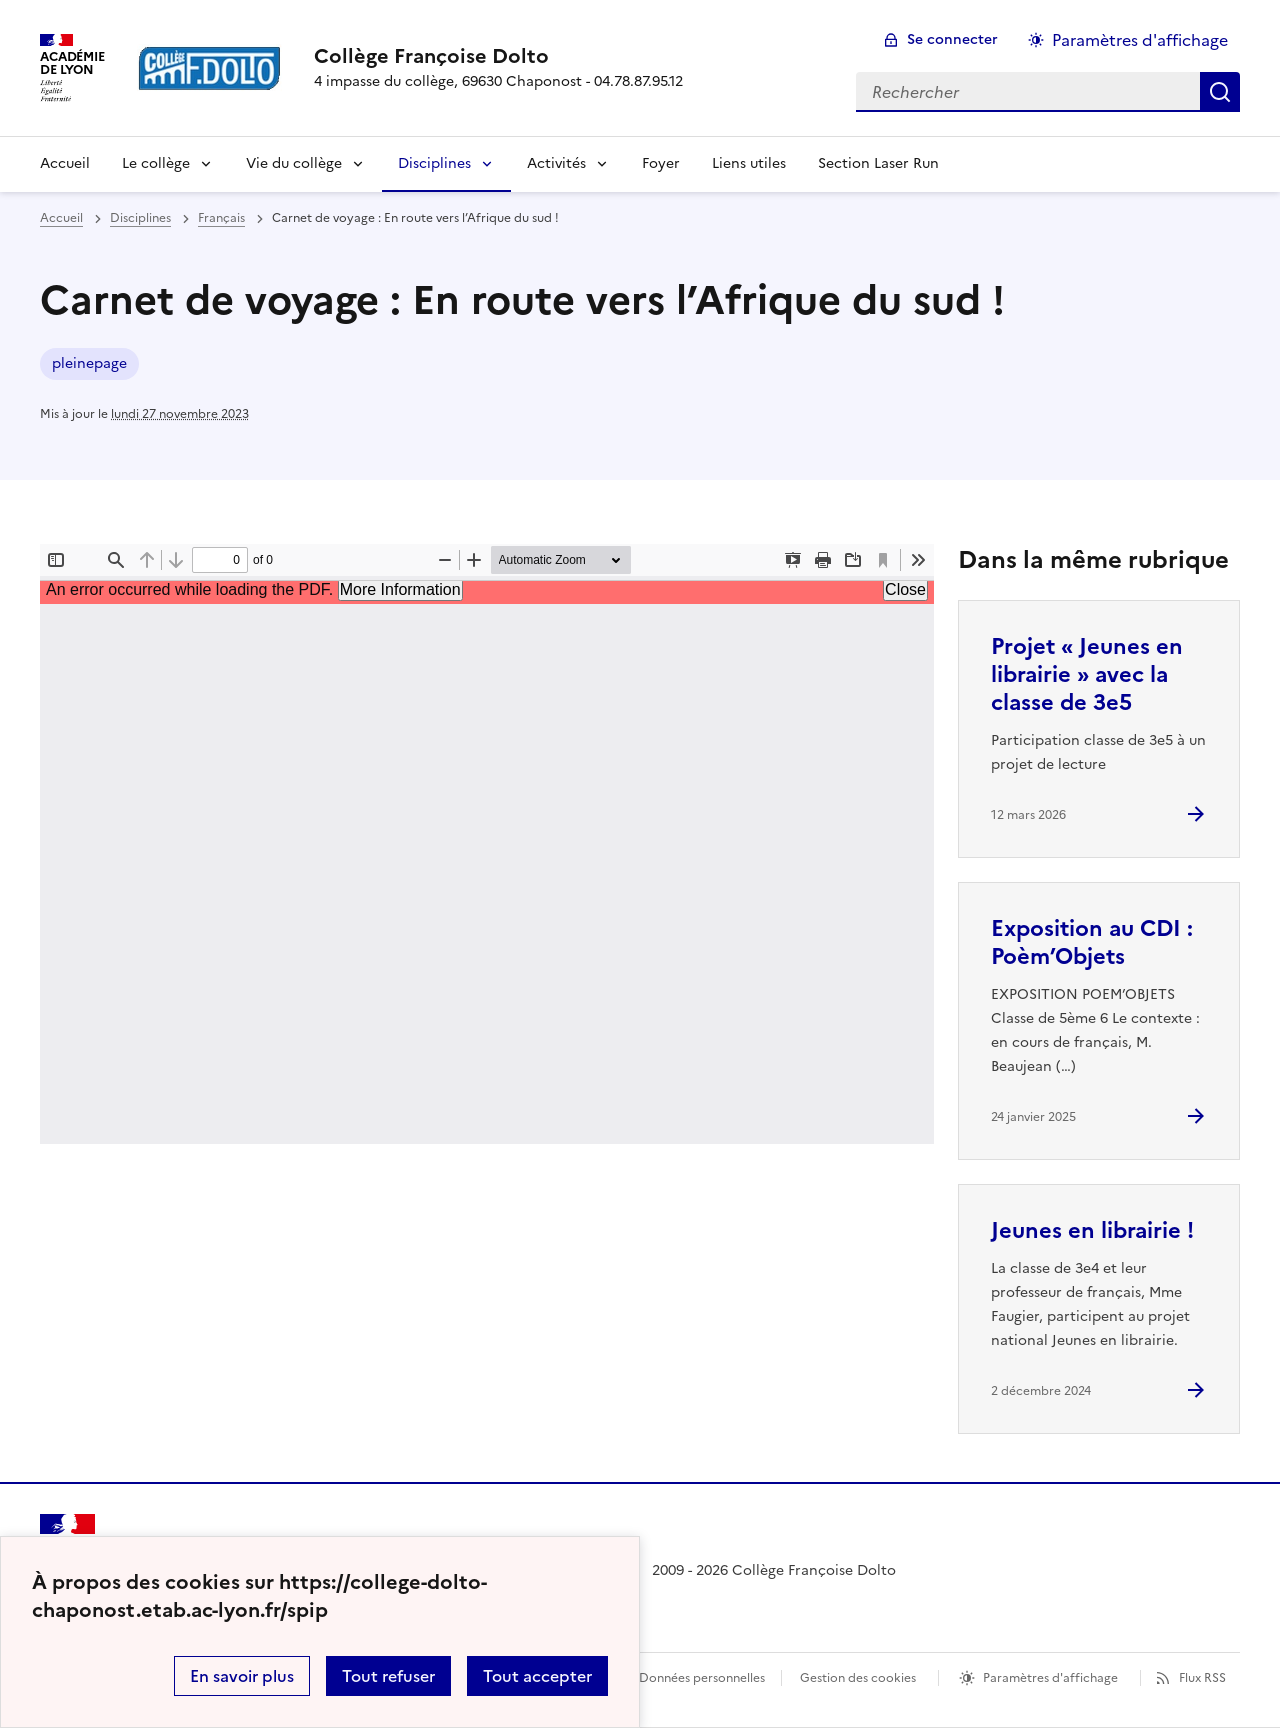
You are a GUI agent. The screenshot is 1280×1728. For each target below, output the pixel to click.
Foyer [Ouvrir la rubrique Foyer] (661, 163)
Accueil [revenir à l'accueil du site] (65, 163)
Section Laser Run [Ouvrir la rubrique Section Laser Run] (878, 163)
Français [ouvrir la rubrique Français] (221, 218)
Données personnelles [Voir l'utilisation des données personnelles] (702, 1678)
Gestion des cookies (858, 1678)
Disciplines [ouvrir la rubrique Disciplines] (140, 218)
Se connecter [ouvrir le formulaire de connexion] (952, 39)
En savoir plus (242, 1676)
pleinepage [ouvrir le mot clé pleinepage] (89, 363)
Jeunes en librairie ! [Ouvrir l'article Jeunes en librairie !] (1092, 1230)
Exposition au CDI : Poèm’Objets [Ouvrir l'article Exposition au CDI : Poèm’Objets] (1092, 942)
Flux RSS (1202, 1678)
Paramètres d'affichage (1050, 1678)
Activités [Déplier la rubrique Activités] (556, 163)
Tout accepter (537, 1676)
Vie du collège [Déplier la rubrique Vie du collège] (294, 163)
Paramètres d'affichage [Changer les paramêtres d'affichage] (1140, 40)
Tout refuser (388, 1676)
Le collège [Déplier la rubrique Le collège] (156, 163)
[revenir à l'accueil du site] (498, 56)
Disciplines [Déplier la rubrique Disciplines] (434, 163)
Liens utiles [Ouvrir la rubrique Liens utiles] (749, 163)
